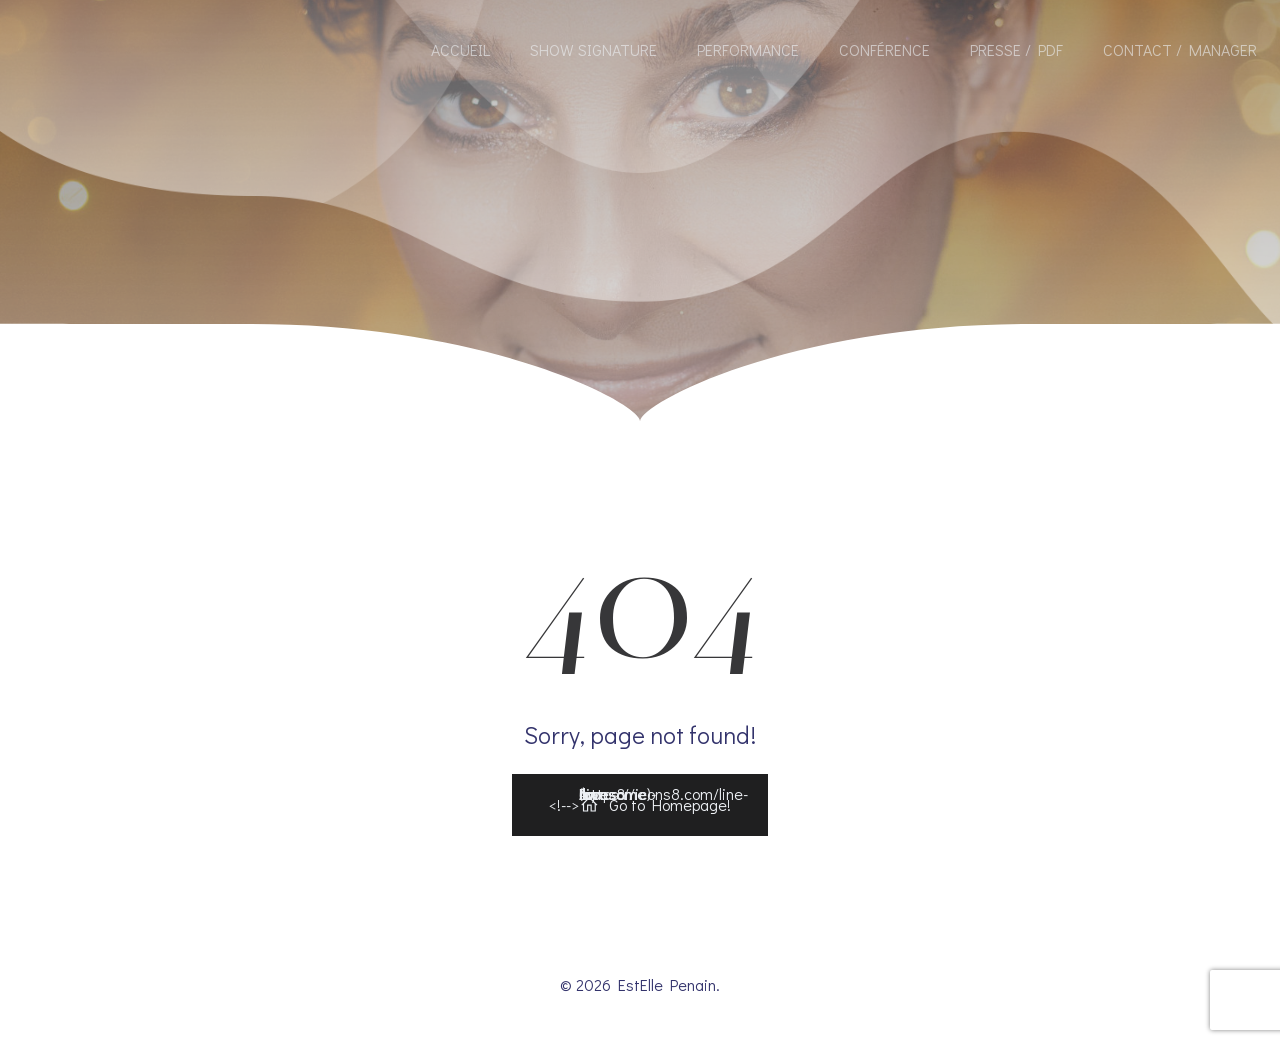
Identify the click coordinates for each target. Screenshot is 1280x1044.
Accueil (460, 49)
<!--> (648, 800)
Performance (748, 49)
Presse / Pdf (1016, 49)
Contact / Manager (1180, 49)
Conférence (884, 49)
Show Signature (593, 49)
